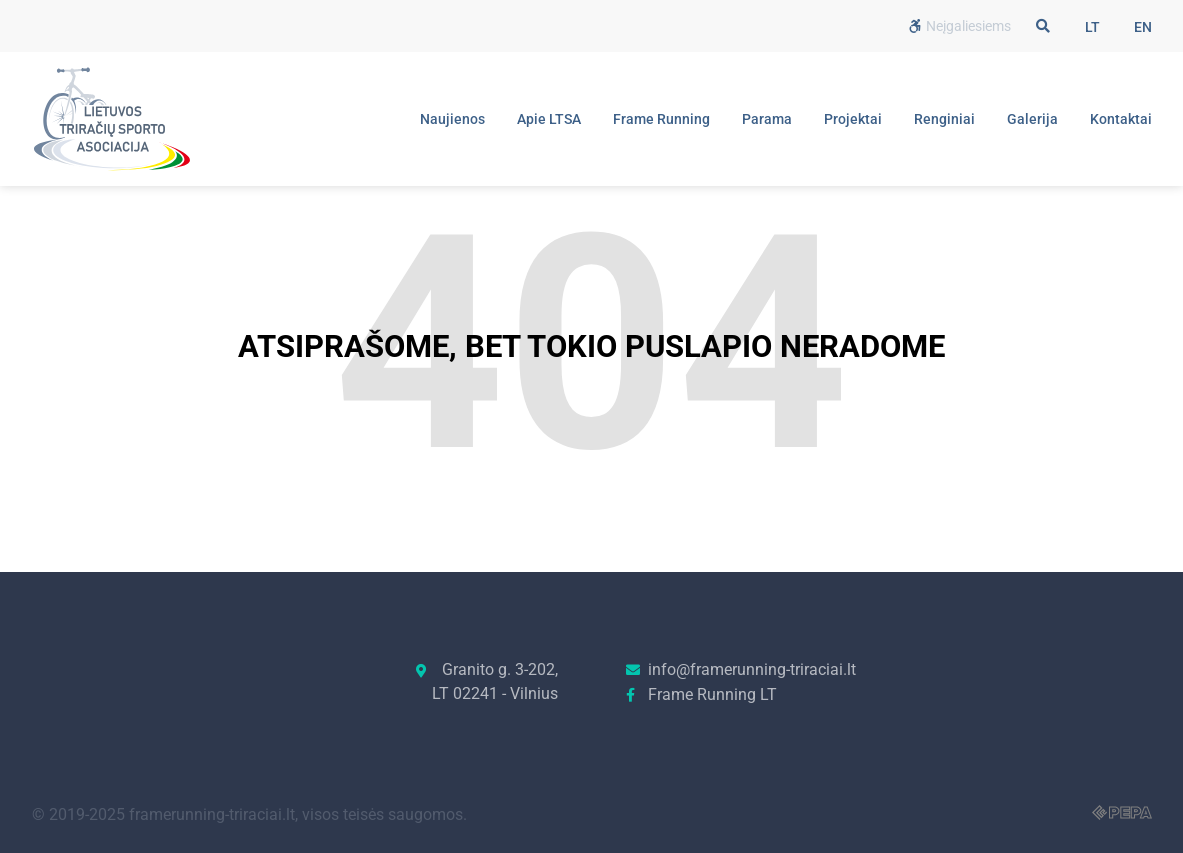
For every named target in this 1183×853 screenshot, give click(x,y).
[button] (1043, 26)
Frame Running (661, 119)
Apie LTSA (549, 119)
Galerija (1032, 119)
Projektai (853, 119)
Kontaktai (1121, 119)
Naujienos (452, 119)
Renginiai (944, 119)
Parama (767, 119)
